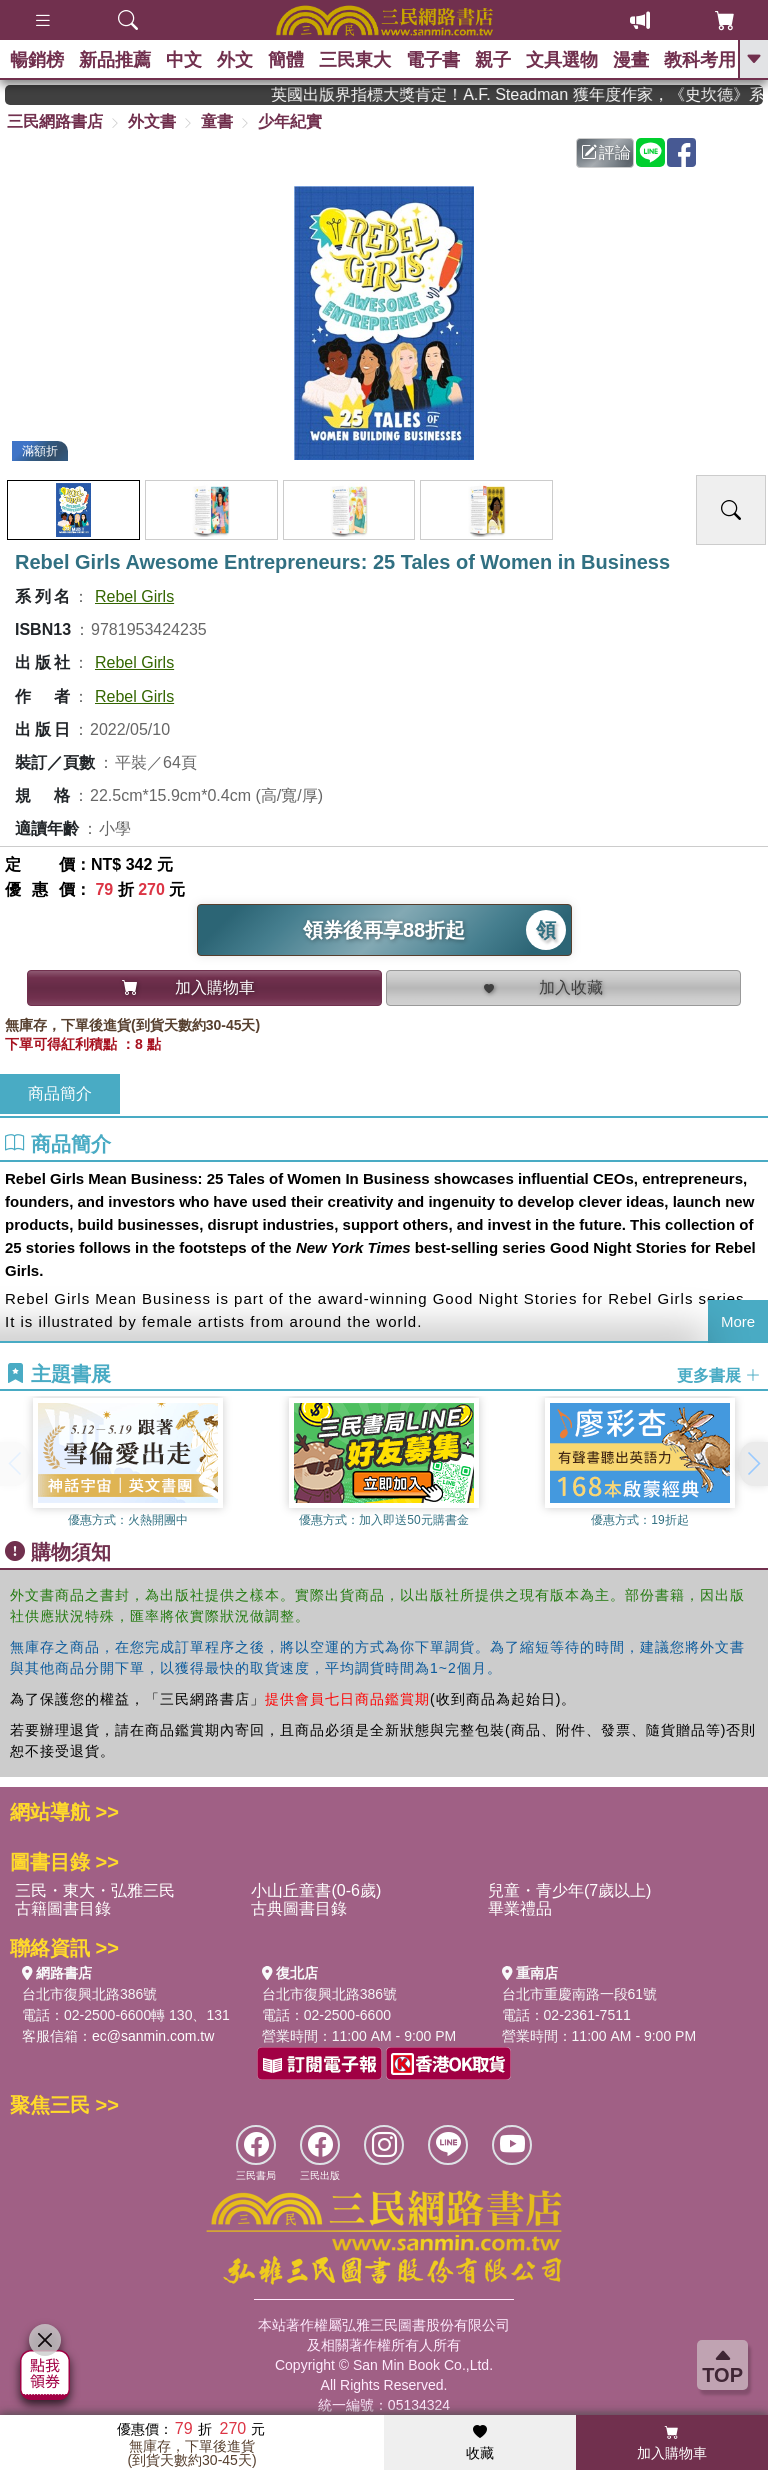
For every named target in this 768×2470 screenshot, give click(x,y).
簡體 (286, 60)
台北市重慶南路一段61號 (580, 1994)
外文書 (152, 121)
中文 (184, 60)
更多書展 (719, 1374)
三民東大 (355, 60)
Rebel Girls (134, 596)
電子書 (433, 60)
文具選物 (562, 60)
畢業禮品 (520, 1908)
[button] (753, 1464)
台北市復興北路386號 (89, 1994)
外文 (235, 60)
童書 (217, 121)
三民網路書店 (55, 121)
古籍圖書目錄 (63, 1908)
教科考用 (700, 60)
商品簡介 (60, 1093)
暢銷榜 (37, 60)
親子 (493, 60)
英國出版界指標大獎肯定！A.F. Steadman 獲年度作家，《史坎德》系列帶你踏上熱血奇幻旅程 (538, 94)
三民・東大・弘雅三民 (95, 1890)
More (738, 1321)
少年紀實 (290, 121)
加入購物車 (672, 2443)
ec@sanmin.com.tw (153, 2036)
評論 (606, 152)
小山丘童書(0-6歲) (316, 1890)
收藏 (480, 2443)
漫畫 (631, 60)
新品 (115, 60)
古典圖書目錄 (299, 1908)
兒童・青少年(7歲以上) (570, 1890)
